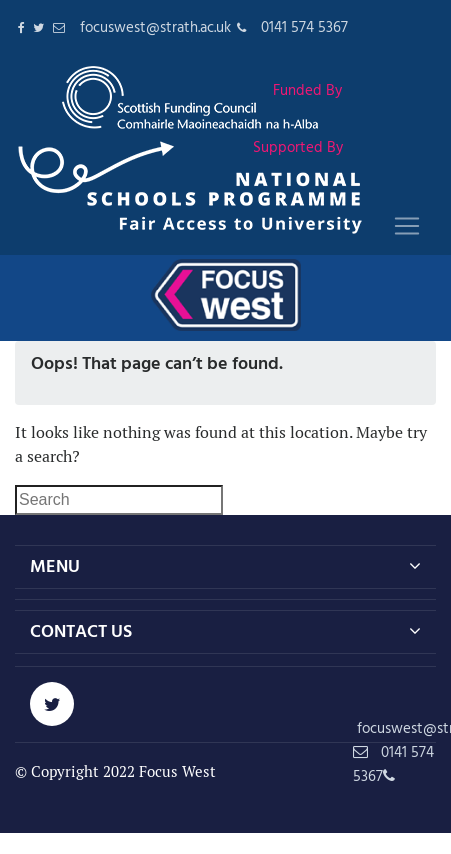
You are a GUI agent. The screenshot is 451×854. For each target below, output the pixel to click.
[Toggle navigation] (407, 226)
